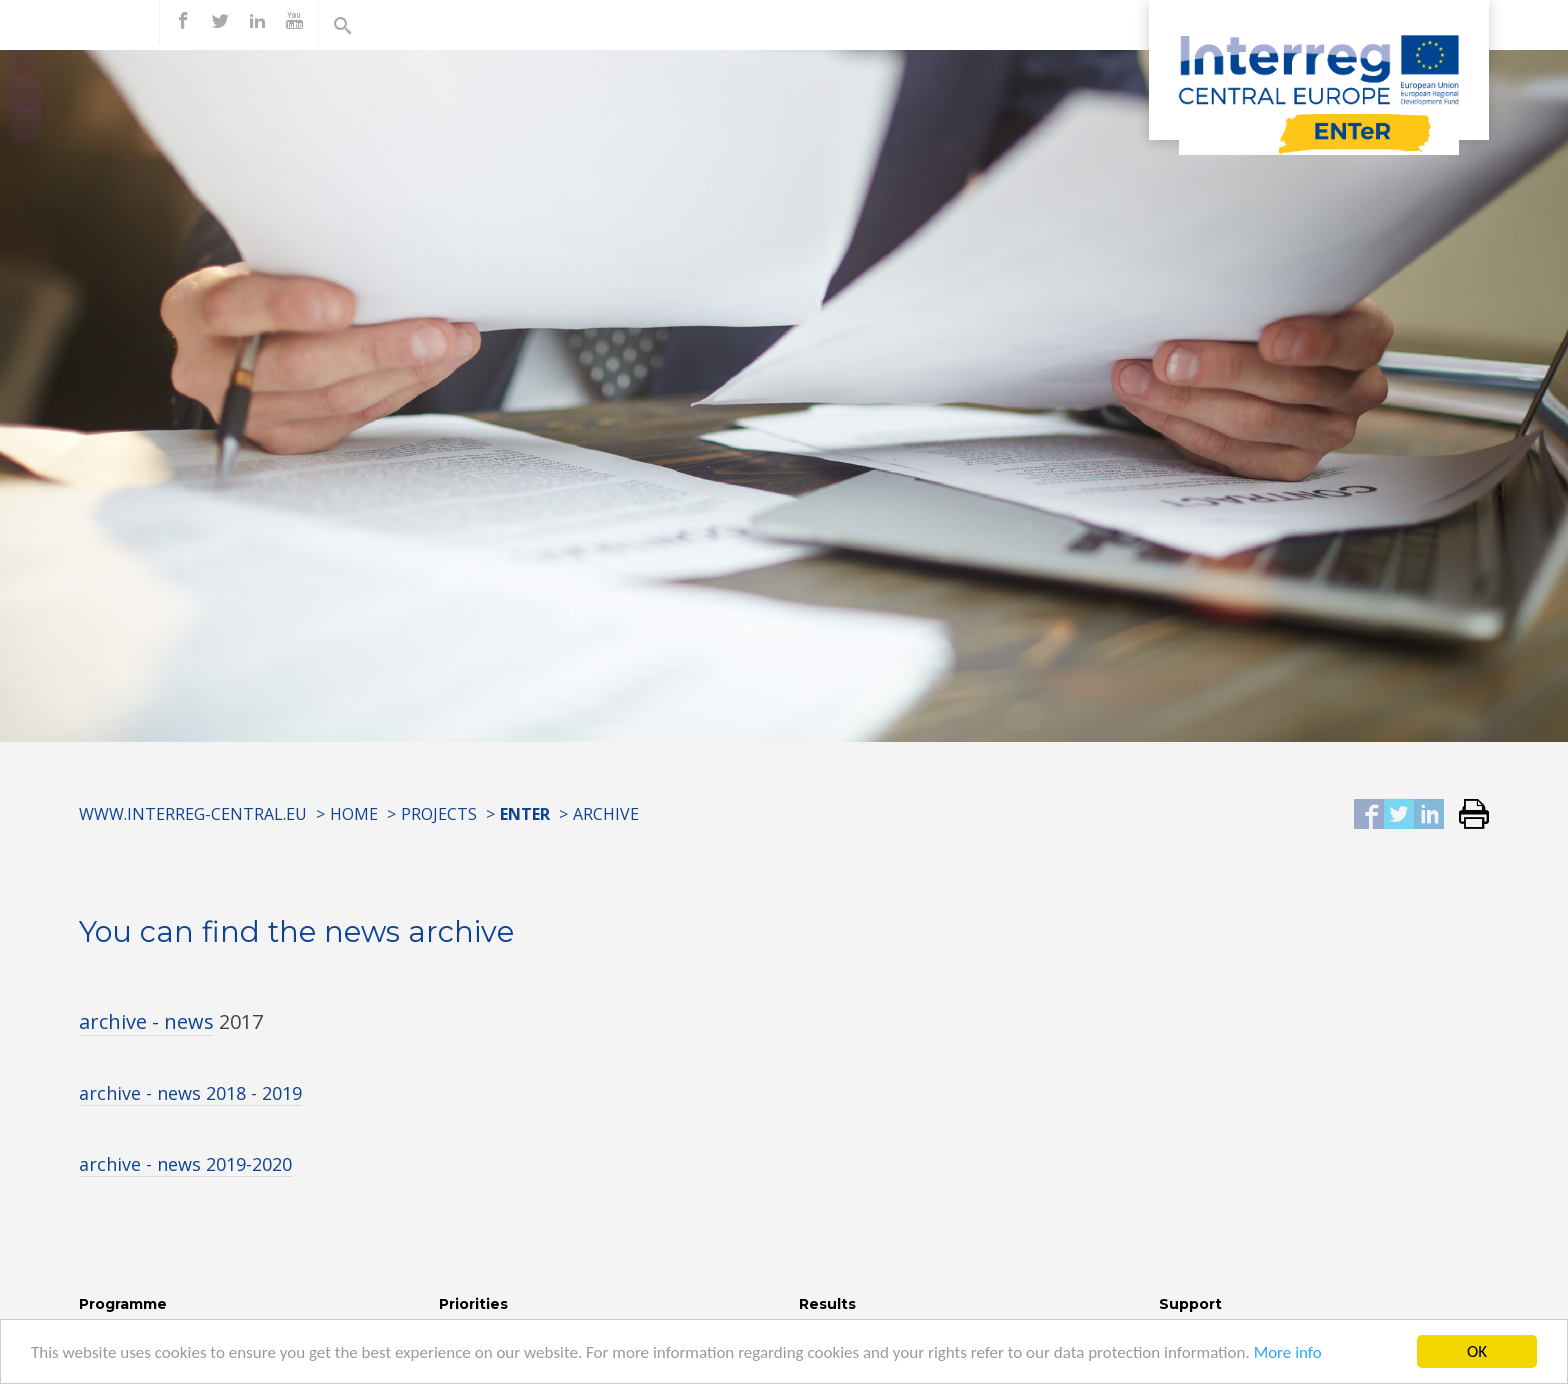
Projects (439, 814)
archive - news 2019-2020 (185, 1164)
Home (354, 814)
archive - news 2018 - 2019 (190, 1093)
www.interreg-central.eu (193, 814)
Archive (606, 814)
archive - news (146, 1021)
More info (1288, 1354)
